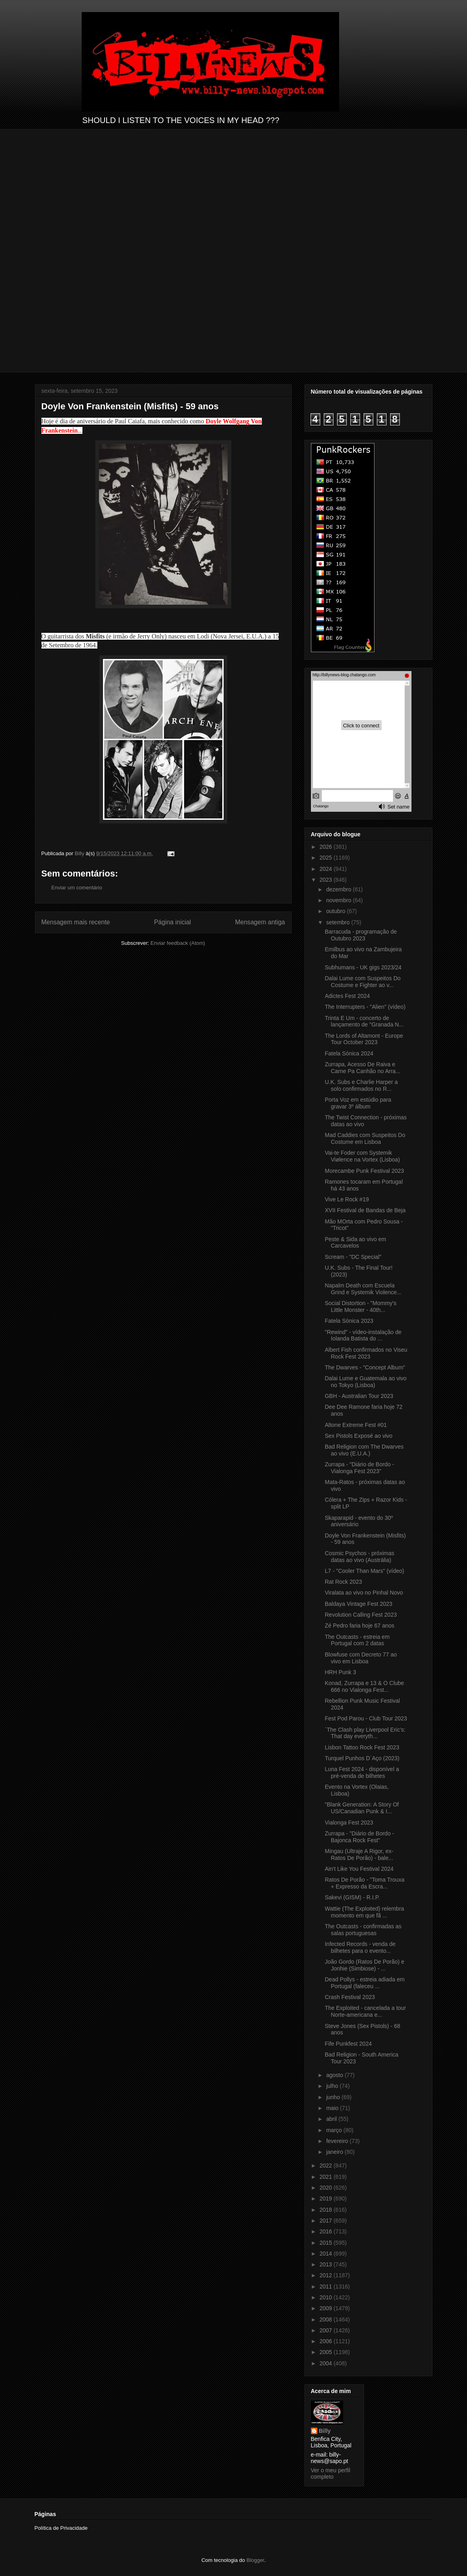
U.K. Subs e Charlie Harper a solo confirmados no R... (361, 1085)
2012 (326, 2275)
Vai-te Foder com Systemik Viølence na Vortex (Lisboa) (362, 1156)
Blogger (255, 2560)
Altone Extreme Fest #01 (356, 1425)
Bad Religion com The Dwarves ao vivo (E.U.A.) (364, 1450)
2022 (326, 2165)
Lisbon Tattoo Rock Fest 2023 (362, 1747)
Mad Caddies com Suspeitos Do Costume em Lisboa (365, 1138)
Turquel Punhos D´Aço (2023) (362, 1758)
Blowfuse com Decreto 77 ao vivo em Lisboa (361, 1658)
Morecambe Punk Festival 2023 (364, 1171)
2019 (326, 2198)
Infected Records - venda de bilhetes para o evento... (360, 1947)
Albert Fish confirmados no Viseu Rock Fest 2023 (366, 1353)
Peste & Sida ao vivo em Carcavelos (355, 1242)
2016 (326, 2231)
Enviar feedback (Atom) (177, 943)
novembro (339, 900)
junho (334, 2097)
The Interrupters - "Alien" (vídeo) (365, 1007)
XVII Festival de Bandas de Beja (365, 1210)
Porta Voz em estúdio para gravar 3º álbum (358, 1103)
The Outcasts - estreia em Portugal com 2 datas (357, 1640)
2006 (326, 2341)
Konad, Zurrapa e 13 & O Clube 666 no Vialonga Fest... (364, 1686)
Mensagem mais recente (75, 922)
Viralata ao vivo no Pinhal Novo (364, 1592)
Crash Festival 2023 (350, 1997)
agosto (335, 2075)
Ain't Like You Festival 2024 (359, 1869)
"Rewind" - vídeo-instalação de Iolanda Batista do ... (363, 1335)
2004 (326, 2363)
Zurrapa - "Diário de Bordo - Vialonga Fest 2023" (359, 1467)
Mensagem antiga (260, 922)
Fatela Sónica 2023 (349, 1321)
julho (332, 2086)
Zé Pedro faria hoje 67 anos (359, 1625)
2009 (326, 2308)
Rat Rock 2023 (343, 1581)
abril (332, 2119)
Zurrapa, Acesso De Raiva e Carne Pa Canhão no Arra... (362, 1067)
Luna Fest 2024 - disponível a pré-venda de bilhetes (362, 1772)
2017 (326, 2220)
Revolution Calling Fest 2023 (361, 1614)
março (335, 2130)
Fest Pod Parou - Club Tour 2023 (366, 1718)
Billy (325, 2431)
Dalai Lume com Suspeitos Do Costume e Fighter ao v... (362, 981)
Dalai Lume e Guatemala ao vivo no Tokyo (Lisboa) (365, 1381)
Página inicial (172, 922)
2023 (326, 879)
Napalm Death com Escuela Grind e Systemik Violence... (363, 1288)
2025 (326, 857)
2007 (326, 2330)
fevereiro (338, 2141)
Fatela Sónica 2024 (349, 1053)
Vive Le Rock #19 (346, 1199)
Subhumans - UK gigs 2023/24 (363, 967)
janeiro (335, 2152)
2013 (326, 2264)
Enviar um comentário (76, 888)
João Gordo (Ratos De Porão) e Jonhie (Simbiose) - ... (364, 1965)
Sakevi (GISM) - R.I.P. (352, 1897)
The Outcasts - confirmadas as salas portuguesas (363, 1929)
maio (333, 2108)
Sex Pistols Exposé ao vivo (358, 1436)
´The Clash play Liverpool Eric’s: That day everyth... (365, 1733)
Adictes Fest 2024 (347, 996)
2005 (326, 2352)
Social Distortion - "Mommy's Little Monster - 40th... (360, 1306)
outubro (336, 911)
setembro (338, 922)
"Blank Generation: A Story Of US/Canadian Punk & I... (362, 1807)
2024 (326, 869)
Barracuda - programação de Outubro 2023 (361, 935)
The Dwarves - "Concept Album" (365, 1367)
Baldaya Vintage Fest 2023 (358, 1604)
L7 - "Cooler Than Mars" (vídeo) (364, 1571)
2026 (326, 847)
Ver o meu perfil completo (330, 2473)
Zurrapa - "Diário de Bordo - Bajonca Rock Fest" (359, 1836)
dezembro (339, 889)
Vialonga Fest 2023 (349, 1822)
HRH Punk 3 (340, 1672)
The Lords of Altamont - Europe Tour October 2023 (364, 1039)
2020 (326, 2187)
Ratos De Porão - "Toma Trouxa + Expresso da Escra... (364, 1883)
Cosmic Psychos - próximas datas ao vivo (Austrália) (359, 1556)
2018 (326, 2210)
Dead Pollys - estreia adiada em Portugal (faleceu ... (364, 1982)
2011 (326, 2286)
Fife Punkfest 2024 (348, 2043)
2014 (326, 2253)
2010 (326, 2297)
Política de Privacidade (61, 2528)
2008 (326, 2319)
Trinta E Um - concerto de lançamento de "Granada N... (364, 1021)
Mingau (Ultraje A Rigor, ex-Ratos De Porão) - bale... (359, 1854)
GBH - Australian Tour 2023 (359, 1396)
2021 (326, 2177)
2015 (326, 2242)
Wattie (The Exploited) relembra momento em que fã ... (364, 1912)
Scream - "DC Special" (353, 1257)
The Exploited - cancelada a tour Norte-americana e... (365, 2011)
